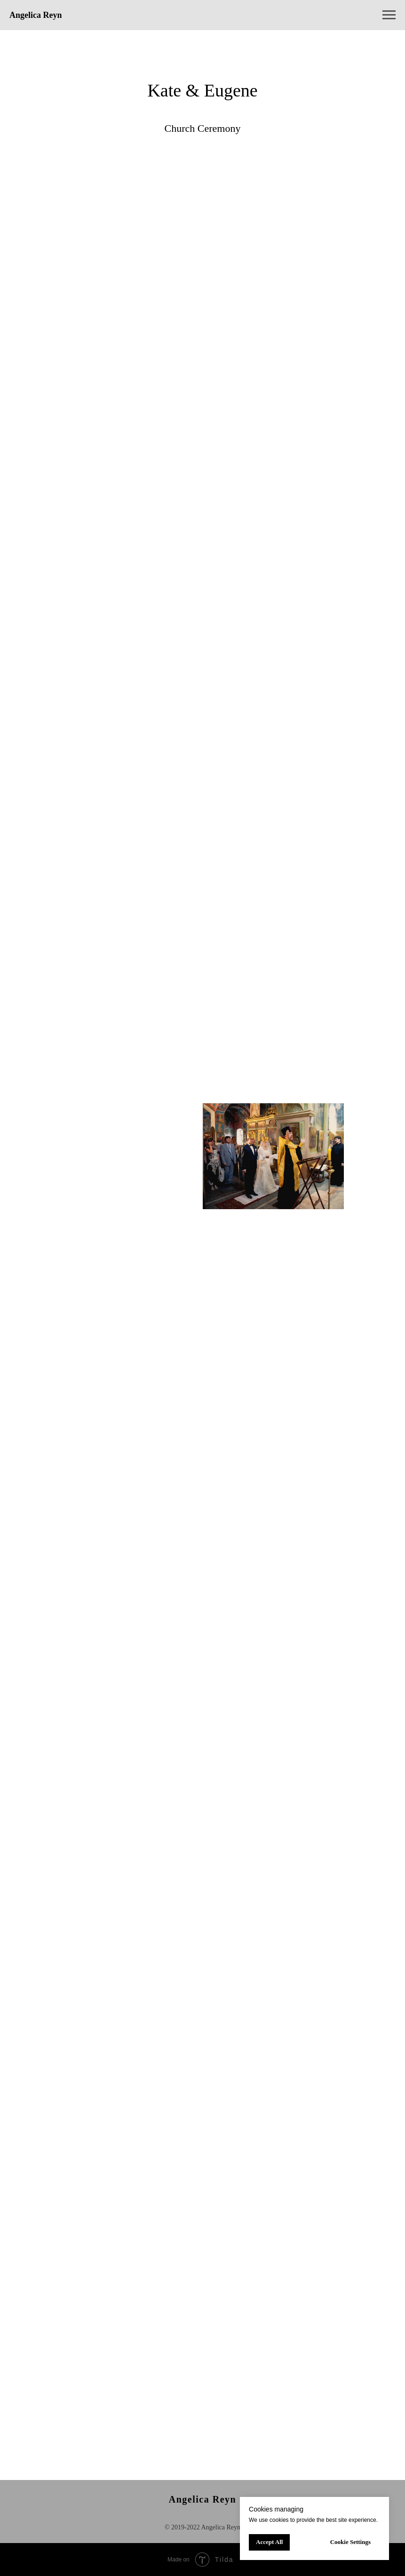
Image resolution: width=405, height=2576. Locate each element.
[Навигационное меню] (389, 15)
